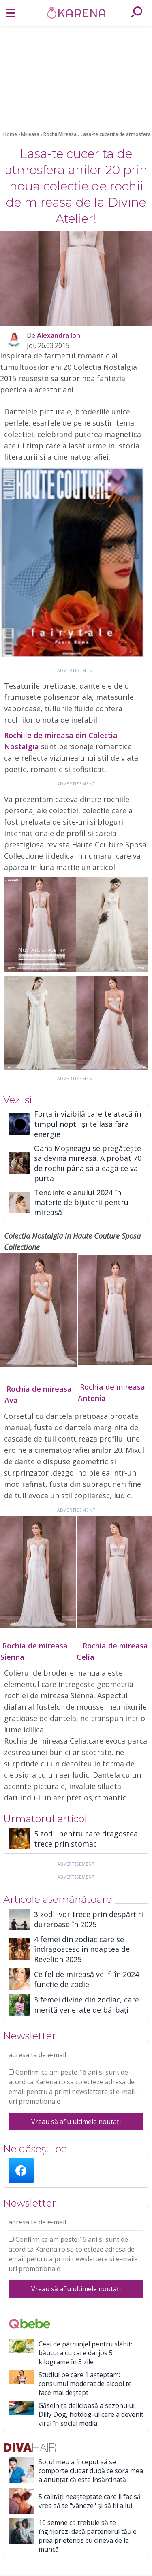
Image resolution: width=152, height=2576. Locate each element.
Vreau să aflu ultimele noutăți (76, 2121)
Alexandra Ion (58, 335)
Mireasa (31, 134)
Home (10, 134)
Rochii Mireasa (60, 134)
